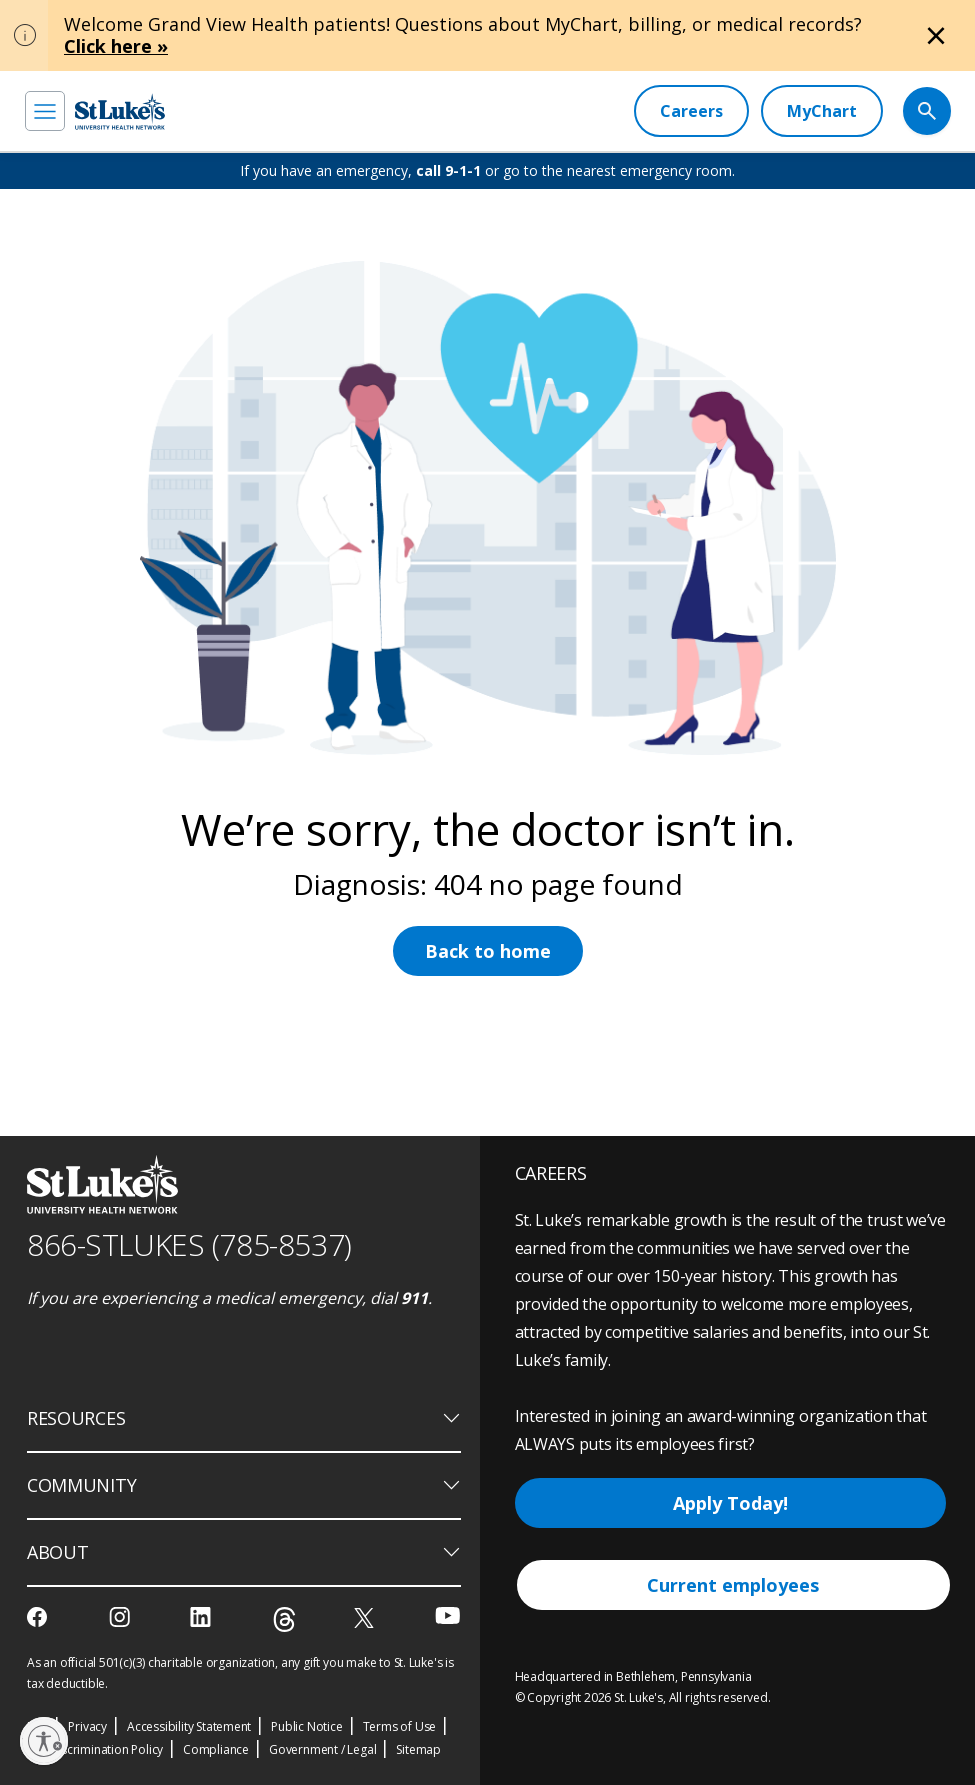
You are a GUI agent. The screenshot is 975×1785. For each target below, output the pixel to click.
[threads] (284, 1619)
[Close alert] (936, 36)
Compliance (216, 1749)
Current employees (733, 1585)
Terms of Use (400, 1726)
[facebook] (39, 1617)
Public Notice (306, 1726)
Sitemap (418, 1749)
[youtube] (447, 1615)
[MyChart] (822, 111)
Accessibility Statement (189, 1726)
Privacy (87, 1726)
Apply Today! (730, 1503)
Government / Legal (322, 1749)
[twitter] (366, 1617)
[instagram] (121, 1617)
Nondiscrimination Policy (95, 1749)
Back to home (488, 951)
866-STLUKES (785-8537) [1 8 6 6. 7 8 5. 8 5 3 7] (189, 1244)
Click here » (116, 46)
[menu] (45, 111)
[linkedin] (202, 1617)
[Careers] (691, 111)
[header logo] (120, 111)
